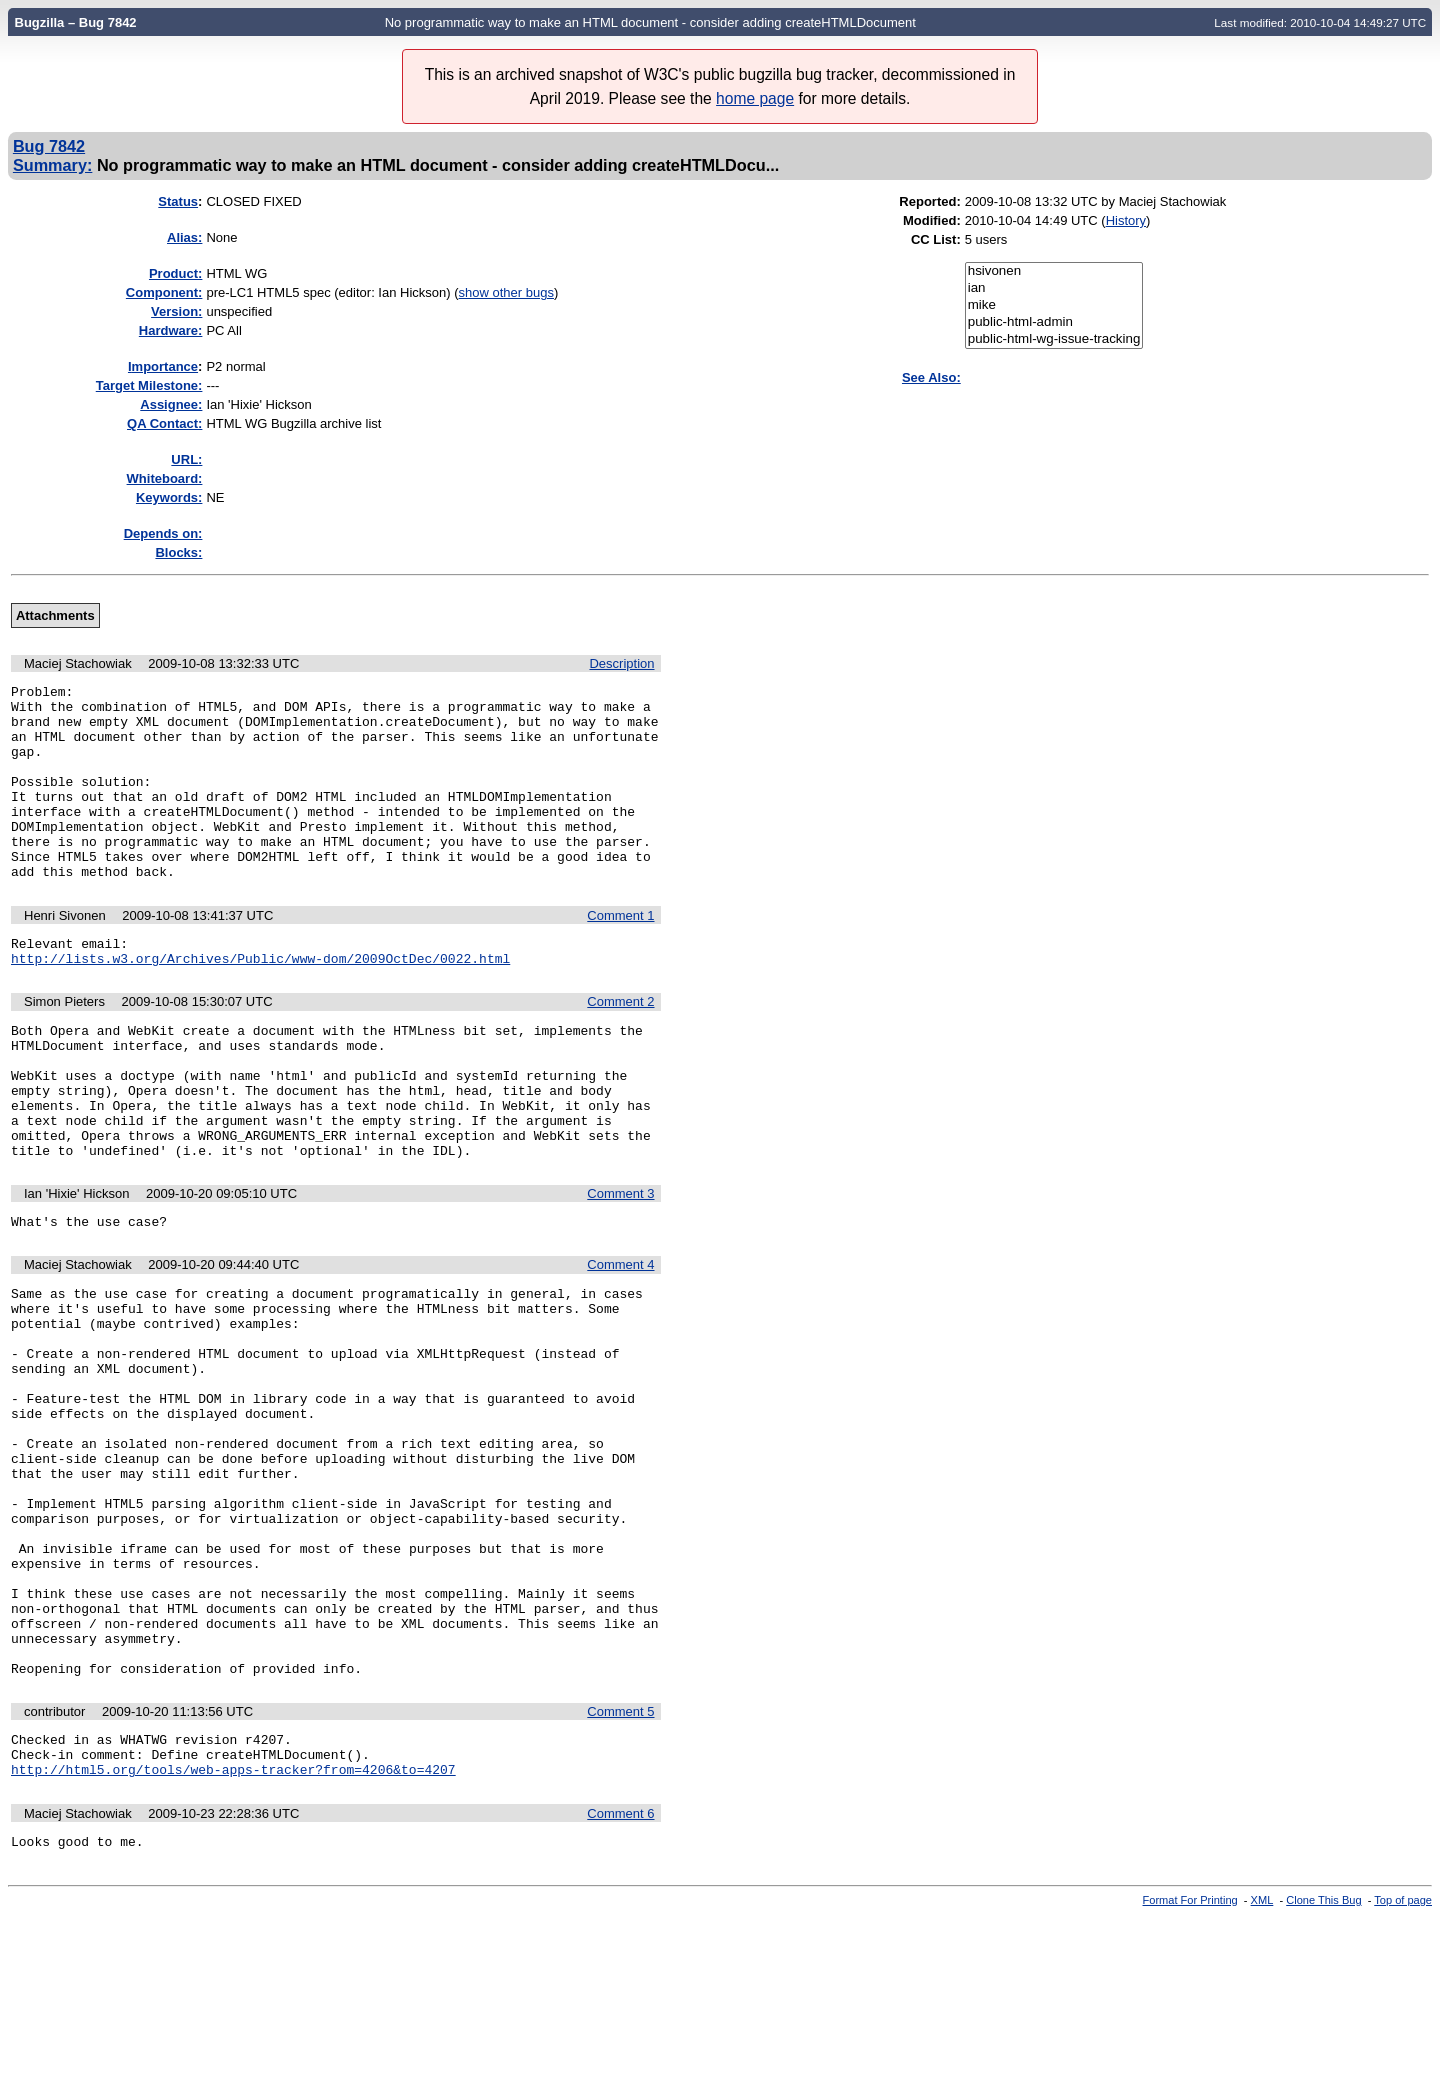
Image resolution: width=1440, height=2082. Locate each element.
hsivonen (1054, 271)
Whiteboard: (165, 478)
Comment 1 (620, 954)
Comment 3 (620, 1265)
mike (1054, 305)
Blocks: (178, 552)
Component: (164, 292)
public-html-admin (1054, 322)
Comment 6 (620, 1975)
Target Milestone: (149, 385)
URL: (186, 459)
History (1126, 220)
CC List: (936, 239)
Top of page (1403, 2065)
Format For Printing (1190, 2065)
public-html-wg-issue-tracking (1054, 339)
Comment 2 (620, 1046)
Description (621, 663)
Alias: (184, 237)
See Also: (931, 377)
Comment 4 (620, 1339)
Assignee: (171, 404)
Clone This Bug (1323, 2065)
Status (178, 201)
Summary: (52, 165)
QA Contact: (164, 423)
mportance (163, 366)
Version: (176, 311)
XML (1262, 2065)
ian (1054, 288)
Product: (175, 273)
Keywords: (169, 497)
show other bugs (506, 292)
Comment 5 (620, 1864)
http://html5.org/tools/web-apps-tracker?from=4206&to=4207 (233, 1931)
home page (755, 98)
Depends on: (163, 533)
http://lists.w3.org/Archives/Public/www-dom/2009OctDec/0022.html (260, 1003)
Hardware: (171, 330)
